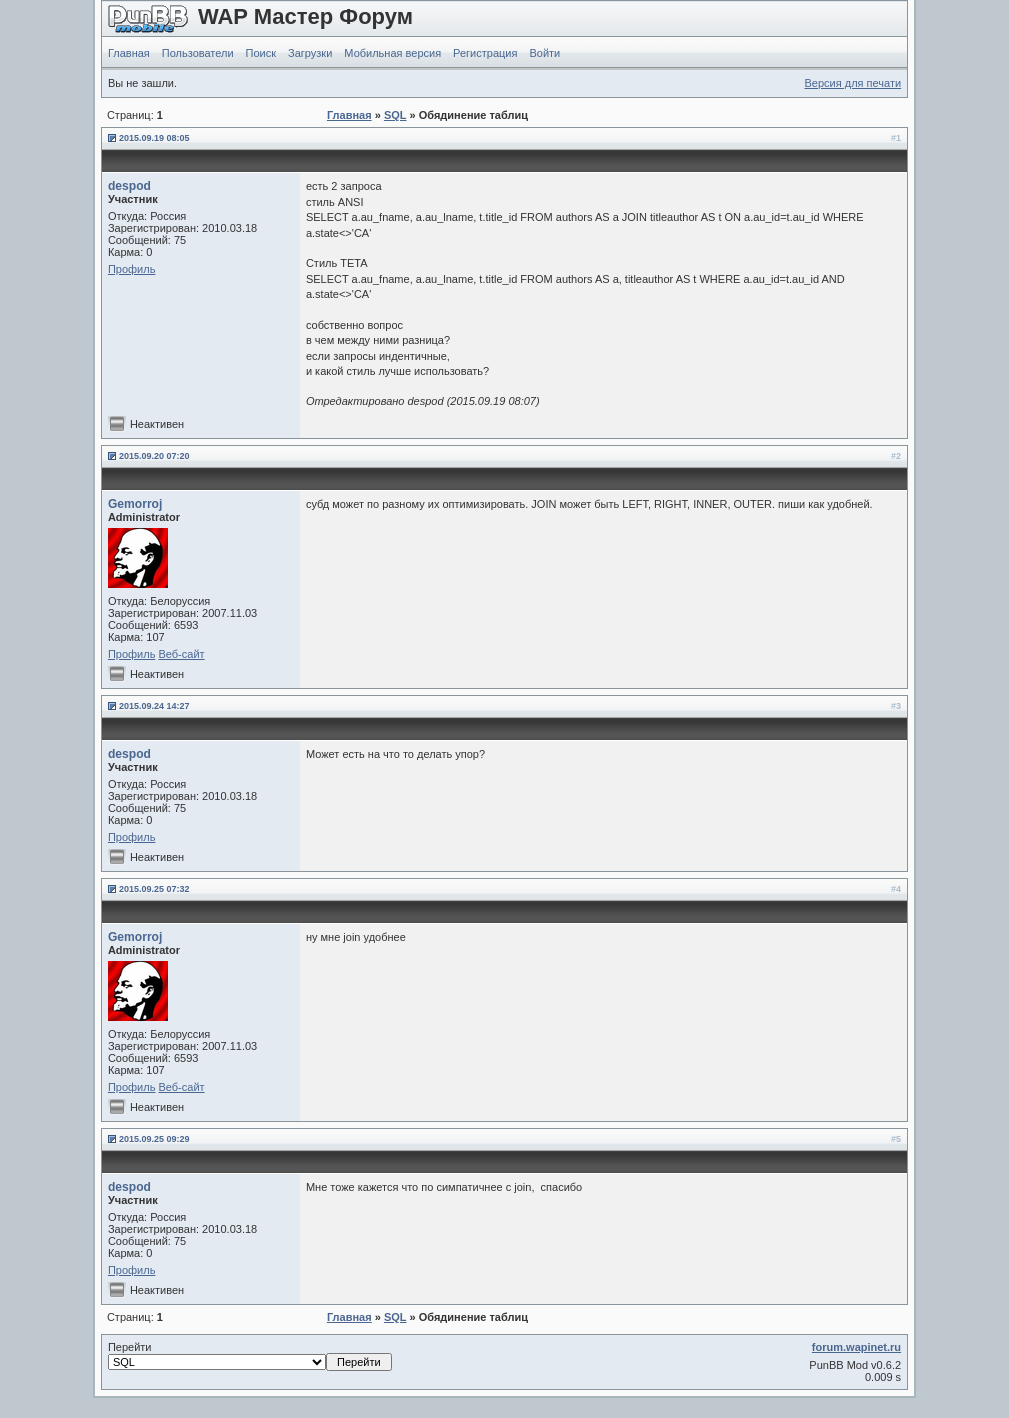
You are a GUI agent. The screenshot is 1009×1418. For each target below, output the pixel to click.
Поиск (261, 53)
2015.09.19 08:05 (154, 138)
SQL (395, 115)
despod (129, 186)
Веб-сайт (181, 654)
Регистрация (485, 53)
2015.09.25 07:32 (154, 889)
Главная (129, 53)
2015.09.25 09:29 (154, 1139)
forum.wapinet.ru (856, 1347)
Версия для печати (853, 83)
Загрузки (310, 53)
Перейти (250, 1356)
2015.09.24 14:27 (154, 706)
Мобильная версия (392, 53)
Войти (544, 53)
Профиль (132, 269)
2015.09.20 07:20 (154, 456)
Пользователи (198, 53)
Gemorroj (135, 504)
